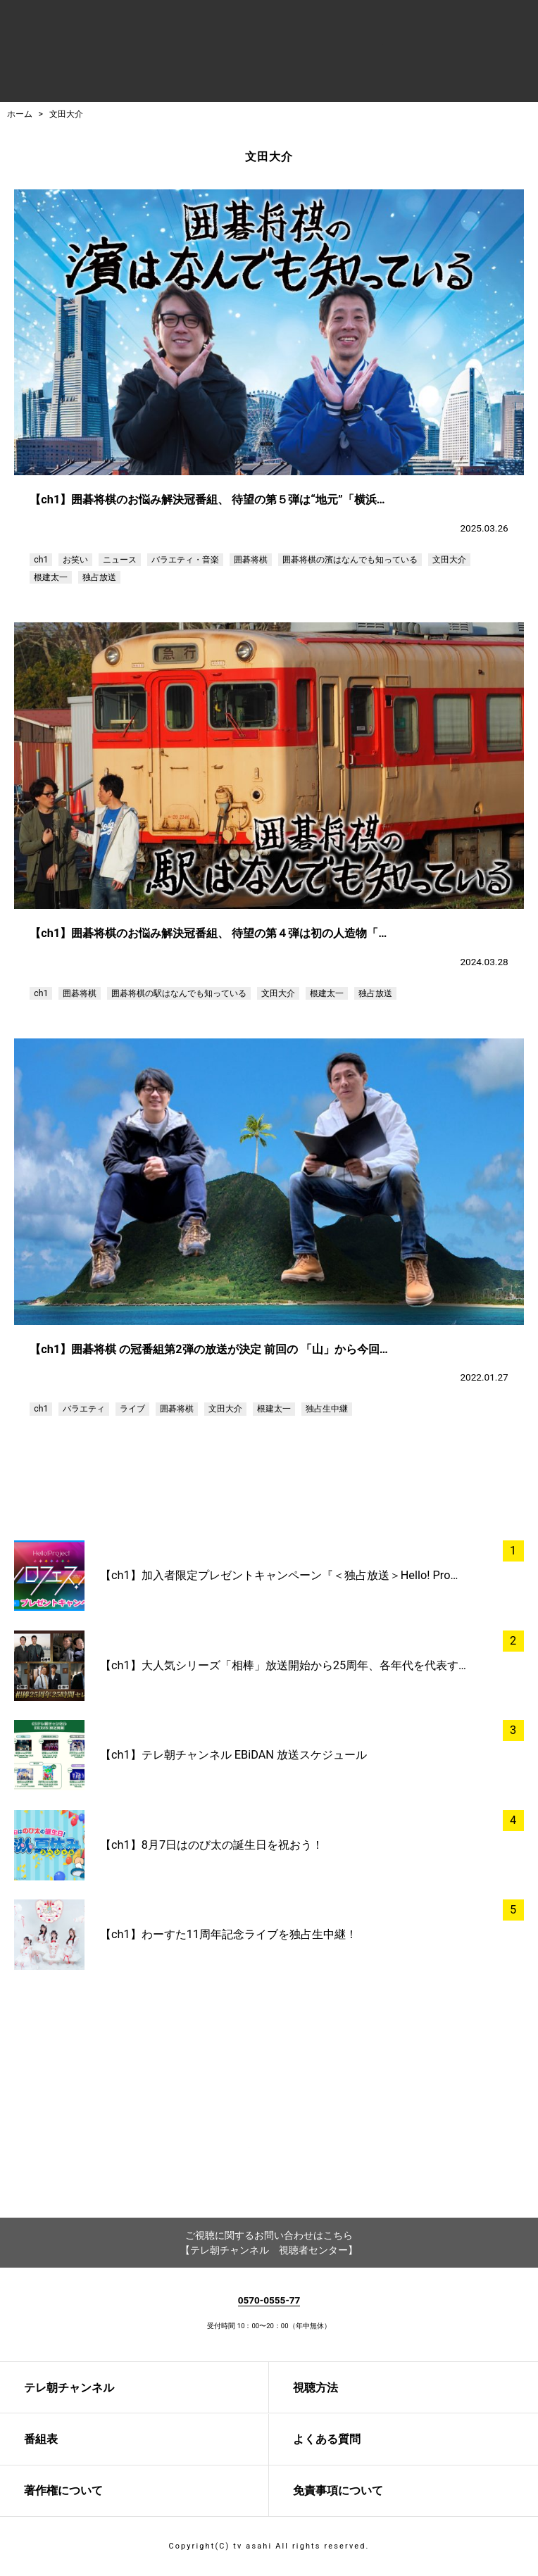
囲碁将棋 (251, 560)
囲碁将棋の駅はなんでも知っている (178, 993)
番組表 (41, 2439)
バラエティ (84, 1409)
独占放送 (99, 577)
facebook (228, 2158)
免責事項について (338, 2490)
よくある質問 (327, 2439)
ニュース (120, 560)
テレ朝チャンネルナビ (202, 53)
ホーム (19, 114)
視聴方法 (315, 2387)
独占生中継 (327, 1409)
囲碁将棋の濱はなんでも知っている (350, 560)
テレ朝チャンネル (69, 2387)
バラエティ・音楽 (185, 560)
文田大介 (66, 114)
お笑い (75, 560)
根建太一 (51, 577)
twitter (310, 2158)
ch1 (41, 560)
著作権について (63, 2490)
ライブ (132, 1409)
